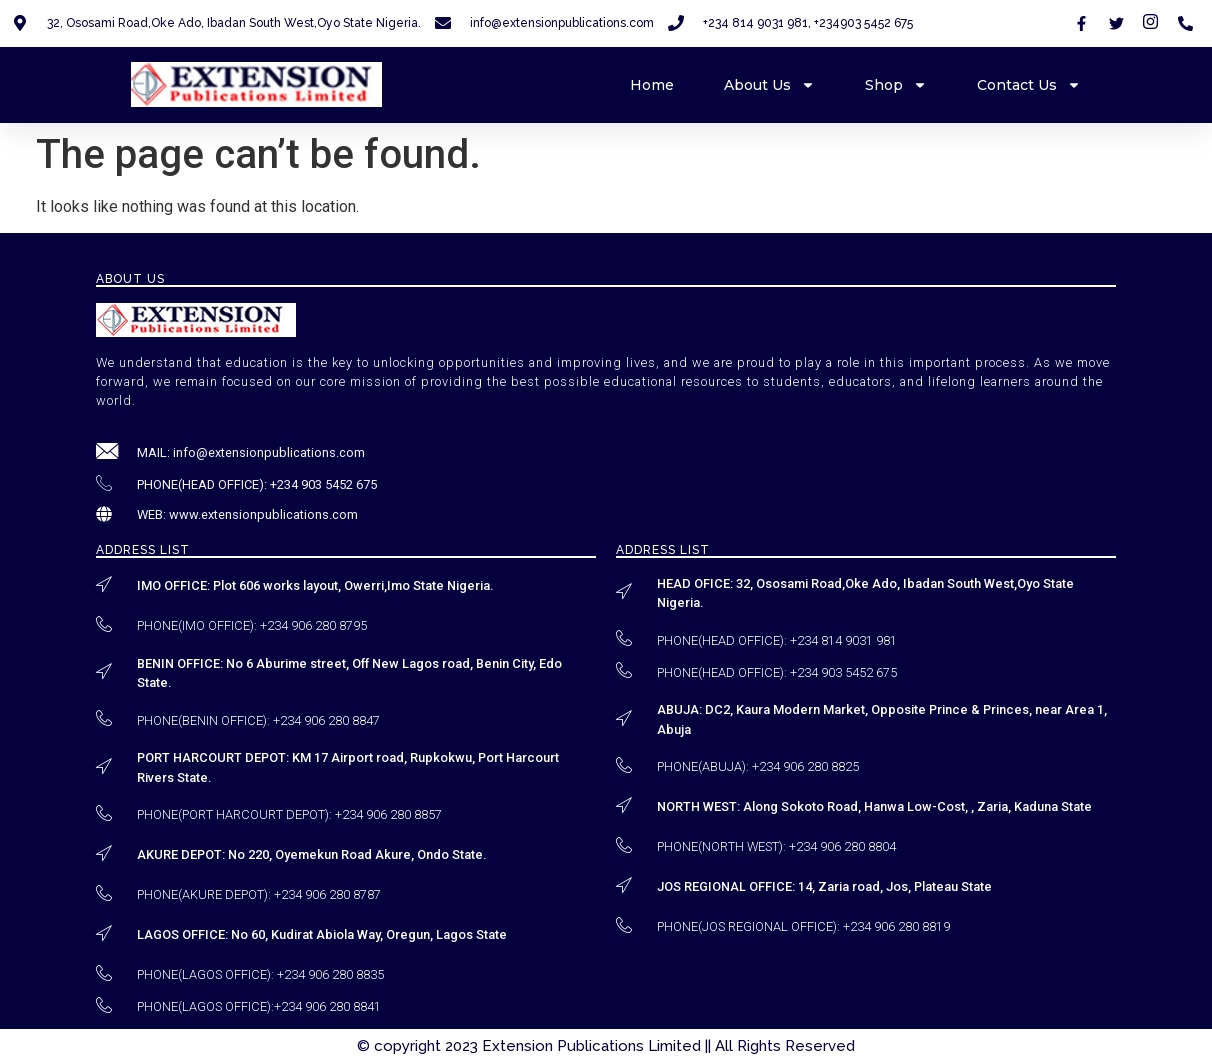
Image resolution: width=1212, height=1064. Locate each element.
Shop (896, 85)
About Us (769, 85)
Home (652, 85)
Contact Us (1029, 85)
